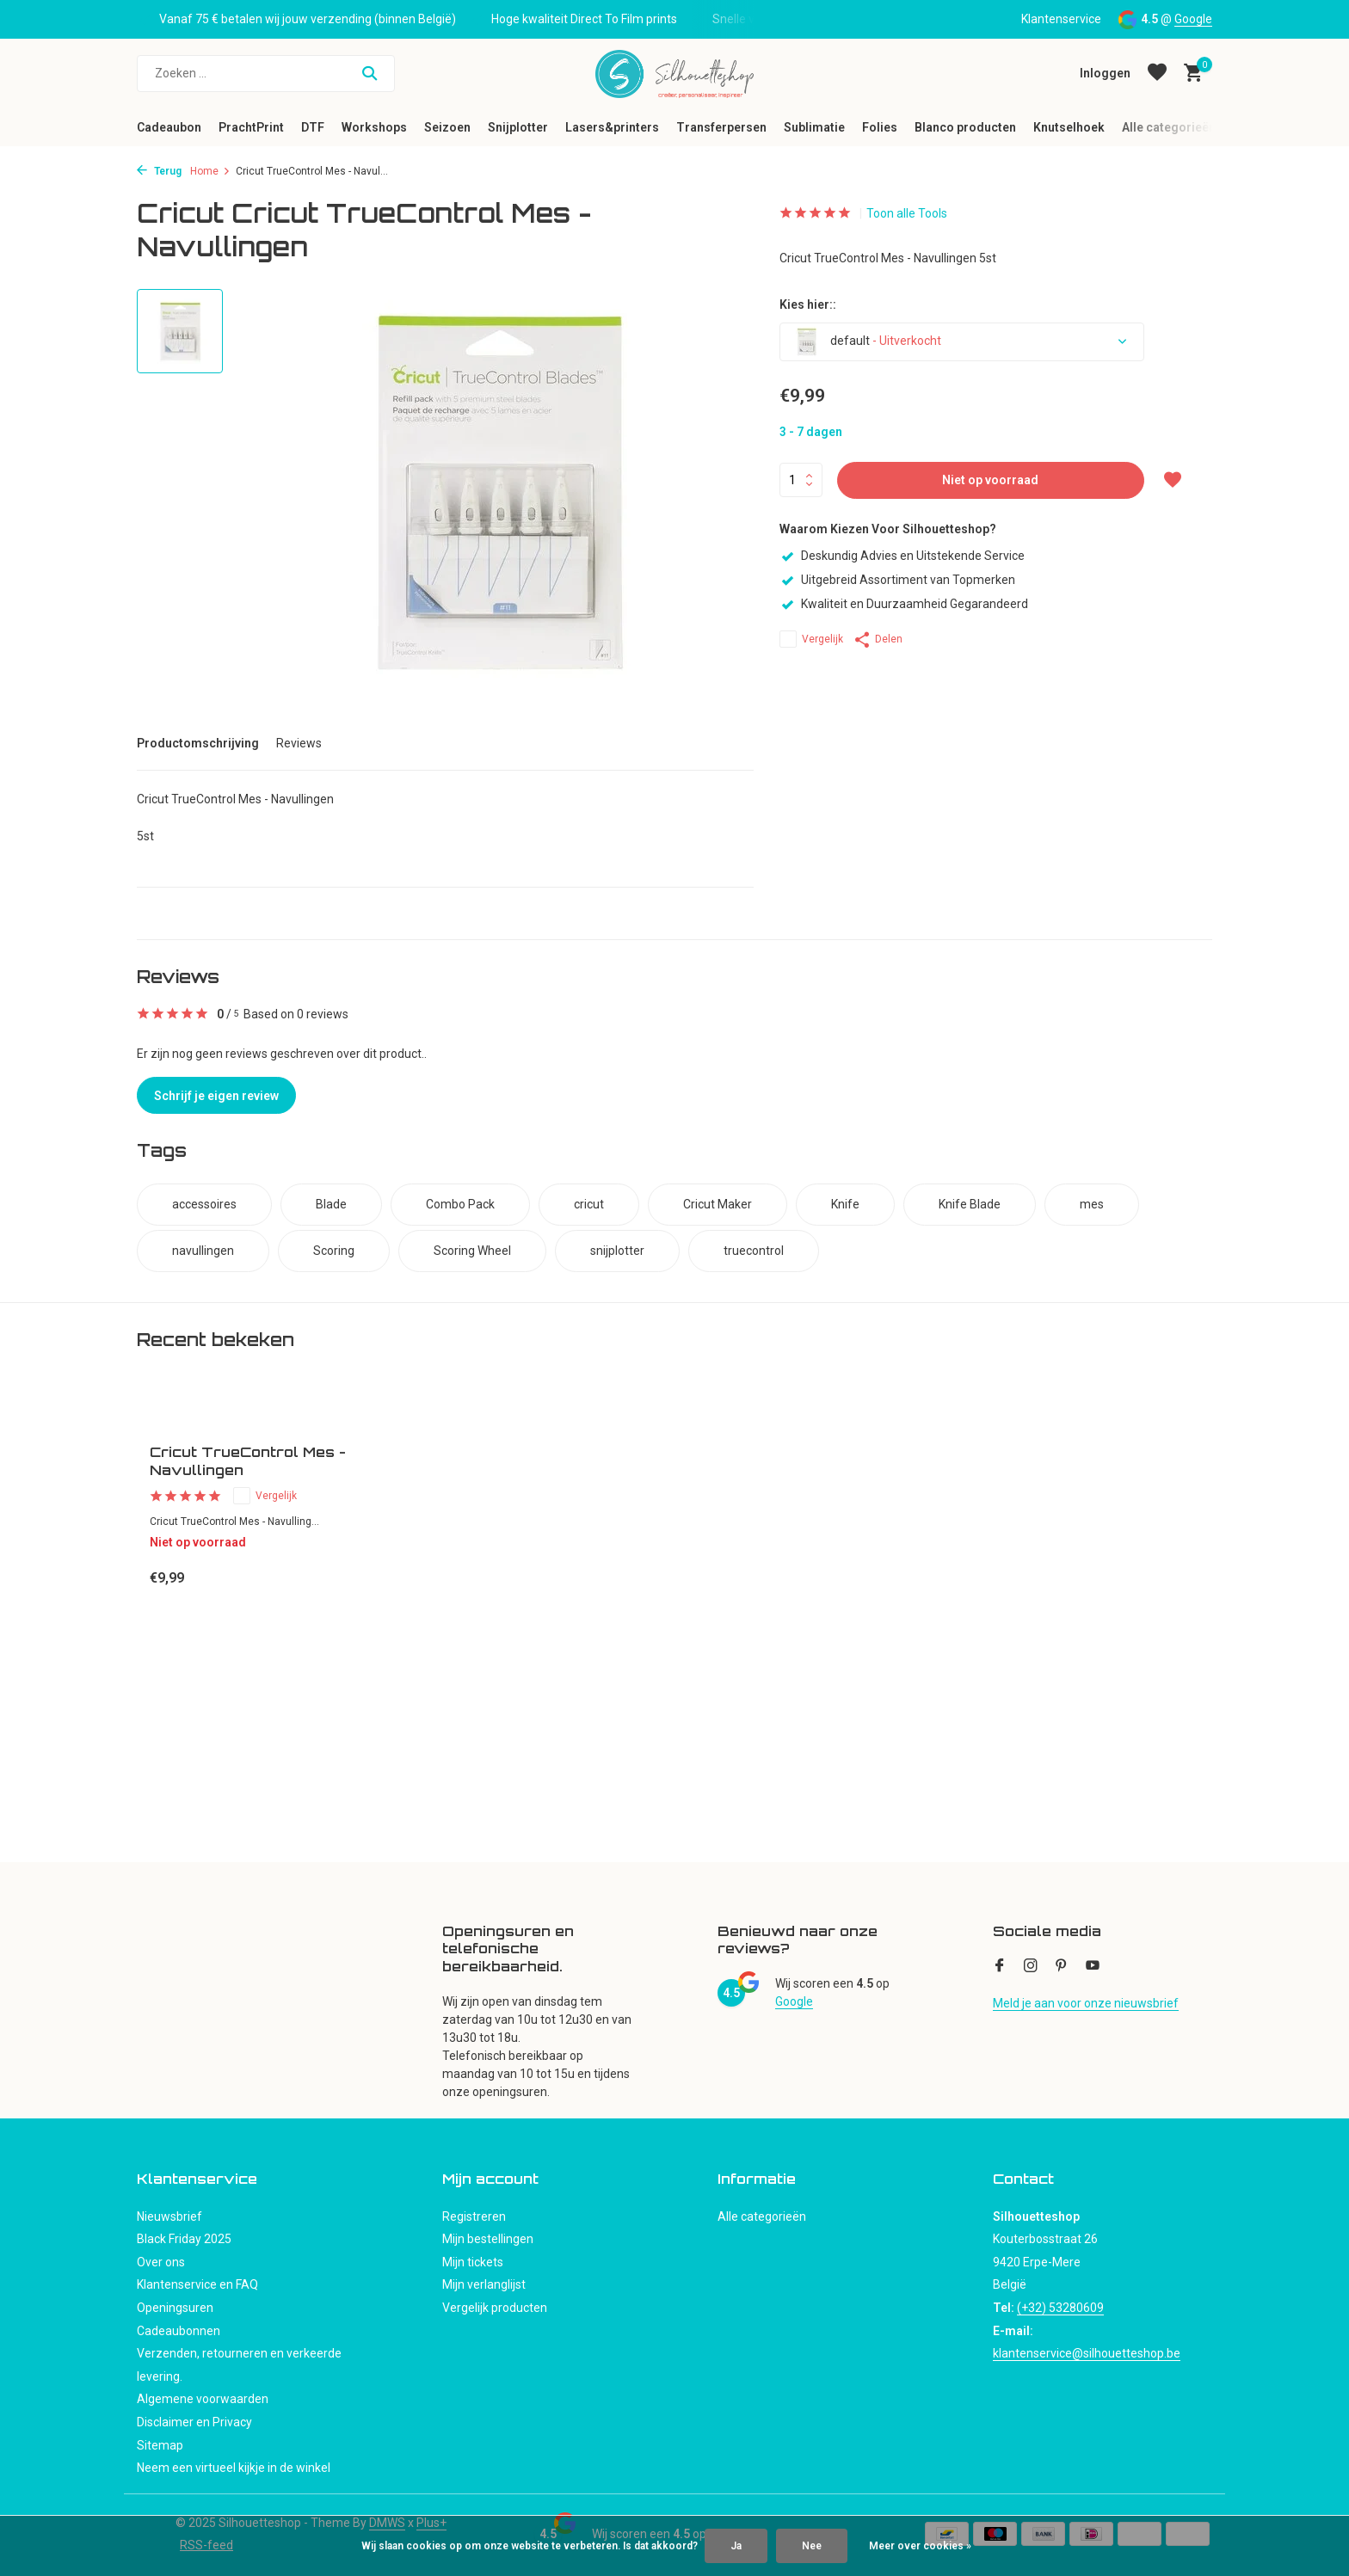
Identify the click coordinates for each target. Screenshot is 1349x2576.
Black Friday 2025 (184, 2239)
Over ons (161, 2262)
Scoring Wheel (472, 1250)
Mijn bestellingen (487, 2239)
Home (210, 171)
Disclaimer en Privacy (194, 2422)
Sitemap (160, 2445)
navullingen (203, 1250)
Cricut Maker (717, 1204)
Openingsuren (175, 2308)
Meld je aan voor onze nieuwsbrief (1086, 2003)
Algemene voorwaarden (202, 2399)
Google (1193, 19)
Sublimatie (814, 127)
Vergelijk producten (494, 2308)
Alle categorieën (1169, 127)
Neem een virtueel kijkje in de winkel (233, 2468)
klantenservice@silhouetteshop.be (1086, 2353)
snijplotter (617, 1250)
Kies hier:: (807, 304)
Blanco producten (965, 127)
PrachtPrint (251, 127)
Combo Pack (460, 1204)
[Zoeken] (266, 73)
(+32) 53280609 (1060, 2308)
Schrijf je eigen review (216, 1096)
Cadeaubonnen (178, 2331)
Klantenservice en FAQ (197, 2284)
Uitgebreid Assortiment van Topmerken (897, 580)
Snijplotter (518, 127)
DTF (312, 127)
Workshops (374, 127)
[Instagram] (1031, 1967)
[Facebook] (1000, 1967)
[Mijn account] (1105, 73)
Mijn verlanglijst (484, 2284)
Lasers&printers (612, 127)
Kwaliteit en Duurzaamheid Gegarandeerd (903, 604)
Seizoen (447, 127)
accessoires (204, 1204)
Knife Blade (970, 1204)
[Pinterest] (1062, 1967)
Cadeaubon (169, 127)
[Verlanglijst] (1157, 73)
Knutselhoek (1069, 127)
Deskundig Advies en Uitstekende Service (902, 556)
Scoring (333, 1250)
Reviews (299, 743)
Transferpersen (721, 127)
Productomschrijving (198, 743)
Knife (845, 1204)
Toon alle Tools (906, 213)
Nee (812, 2546)
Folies (879, 127)
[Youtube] (1093, 1967)
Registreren (474, 2216)
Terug (159, 171)
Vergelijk (811, 639)
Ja (736, 2546)
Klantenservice (1061, 19)
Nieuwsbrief (169, 2216)
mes (1092, 1204)
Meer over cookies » (920, 2546)
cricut (589, 1204)
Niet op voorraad (990, 480)
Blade (331, 1204)
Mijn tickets (472, 2262)
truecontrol (754, 1250)
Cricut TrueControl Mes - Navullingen (248, 1461)
